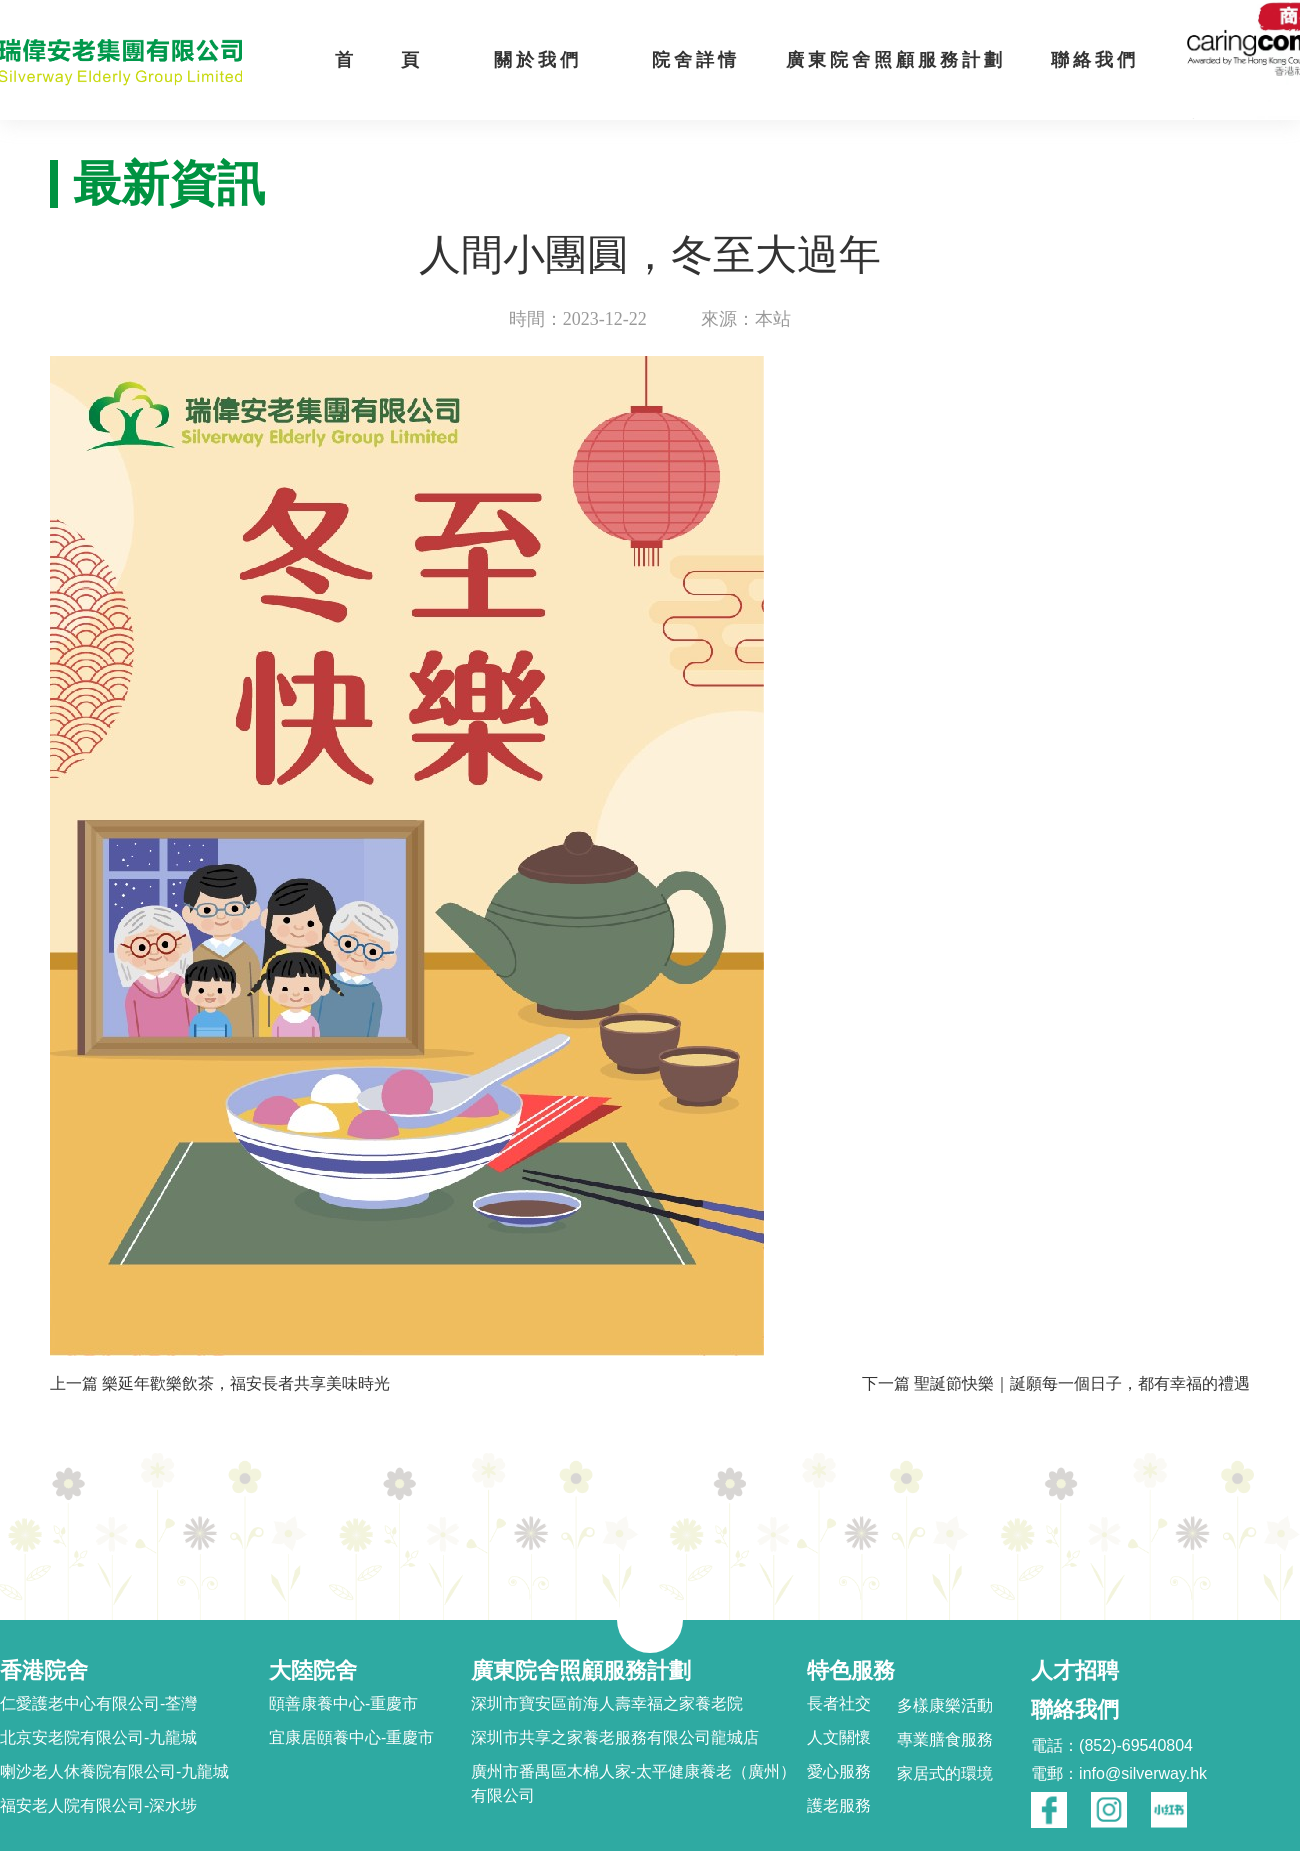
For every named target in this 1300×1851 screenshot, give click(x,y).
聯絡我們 (1095, 60)
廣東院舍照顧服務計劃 (896, 60)
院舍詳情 (696, 60)
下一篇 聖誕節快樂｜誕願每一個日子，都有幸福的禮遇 (1056, 1383)
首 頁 (379, 60)
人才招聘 (1075, 1670)
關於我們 (538, 60)
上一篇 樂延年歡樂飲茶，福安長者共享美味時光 (220, 1383)
